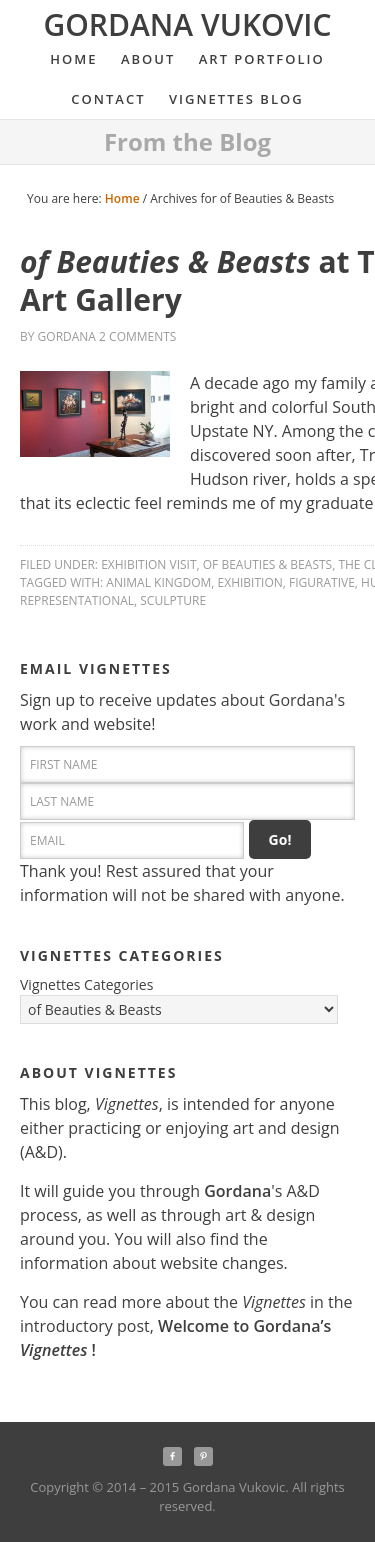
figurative (322, 582)
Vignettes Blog (236, 99)
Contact (108, 99)
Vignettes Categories (86, 984)
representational (77, 600)
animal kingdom (158, 582)
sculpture (173, 600)
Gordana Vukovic (187, 24)
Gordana (67, 336)
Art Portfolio (257, 59)
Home (73, 59)
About (143, 59)
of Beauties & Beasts (267, 564)
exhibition (250, 582)
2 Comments (137, 336)
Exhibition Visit (148, 564)
